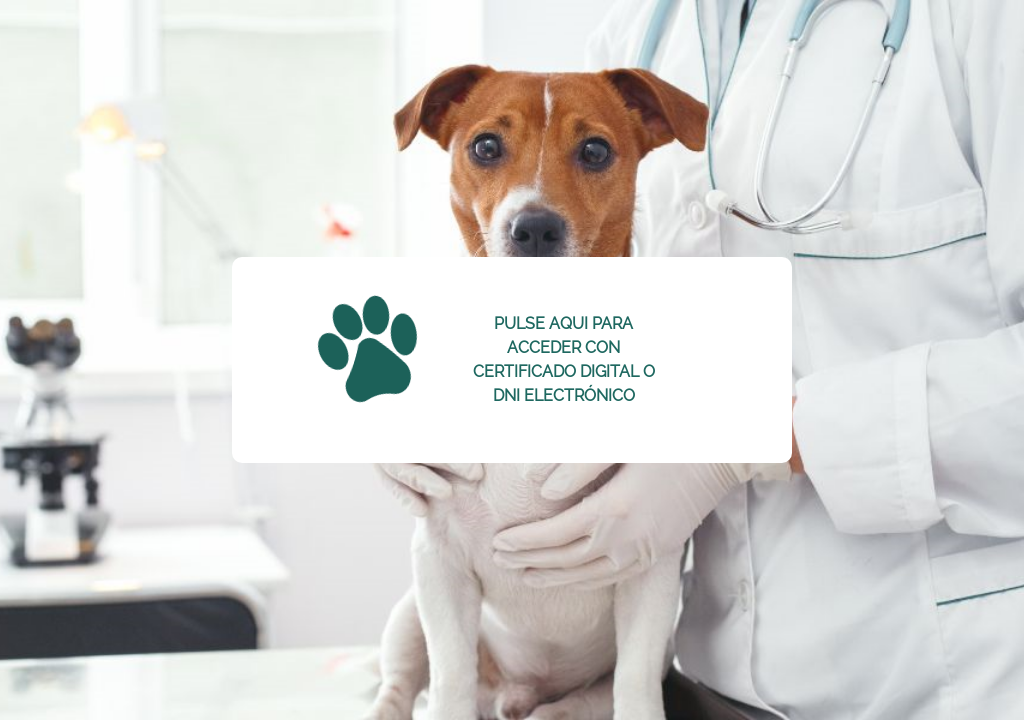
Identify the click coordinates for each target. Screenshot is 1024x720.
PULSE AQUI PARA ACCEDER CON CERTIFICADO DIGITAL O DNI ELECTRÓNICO (564, 359)
